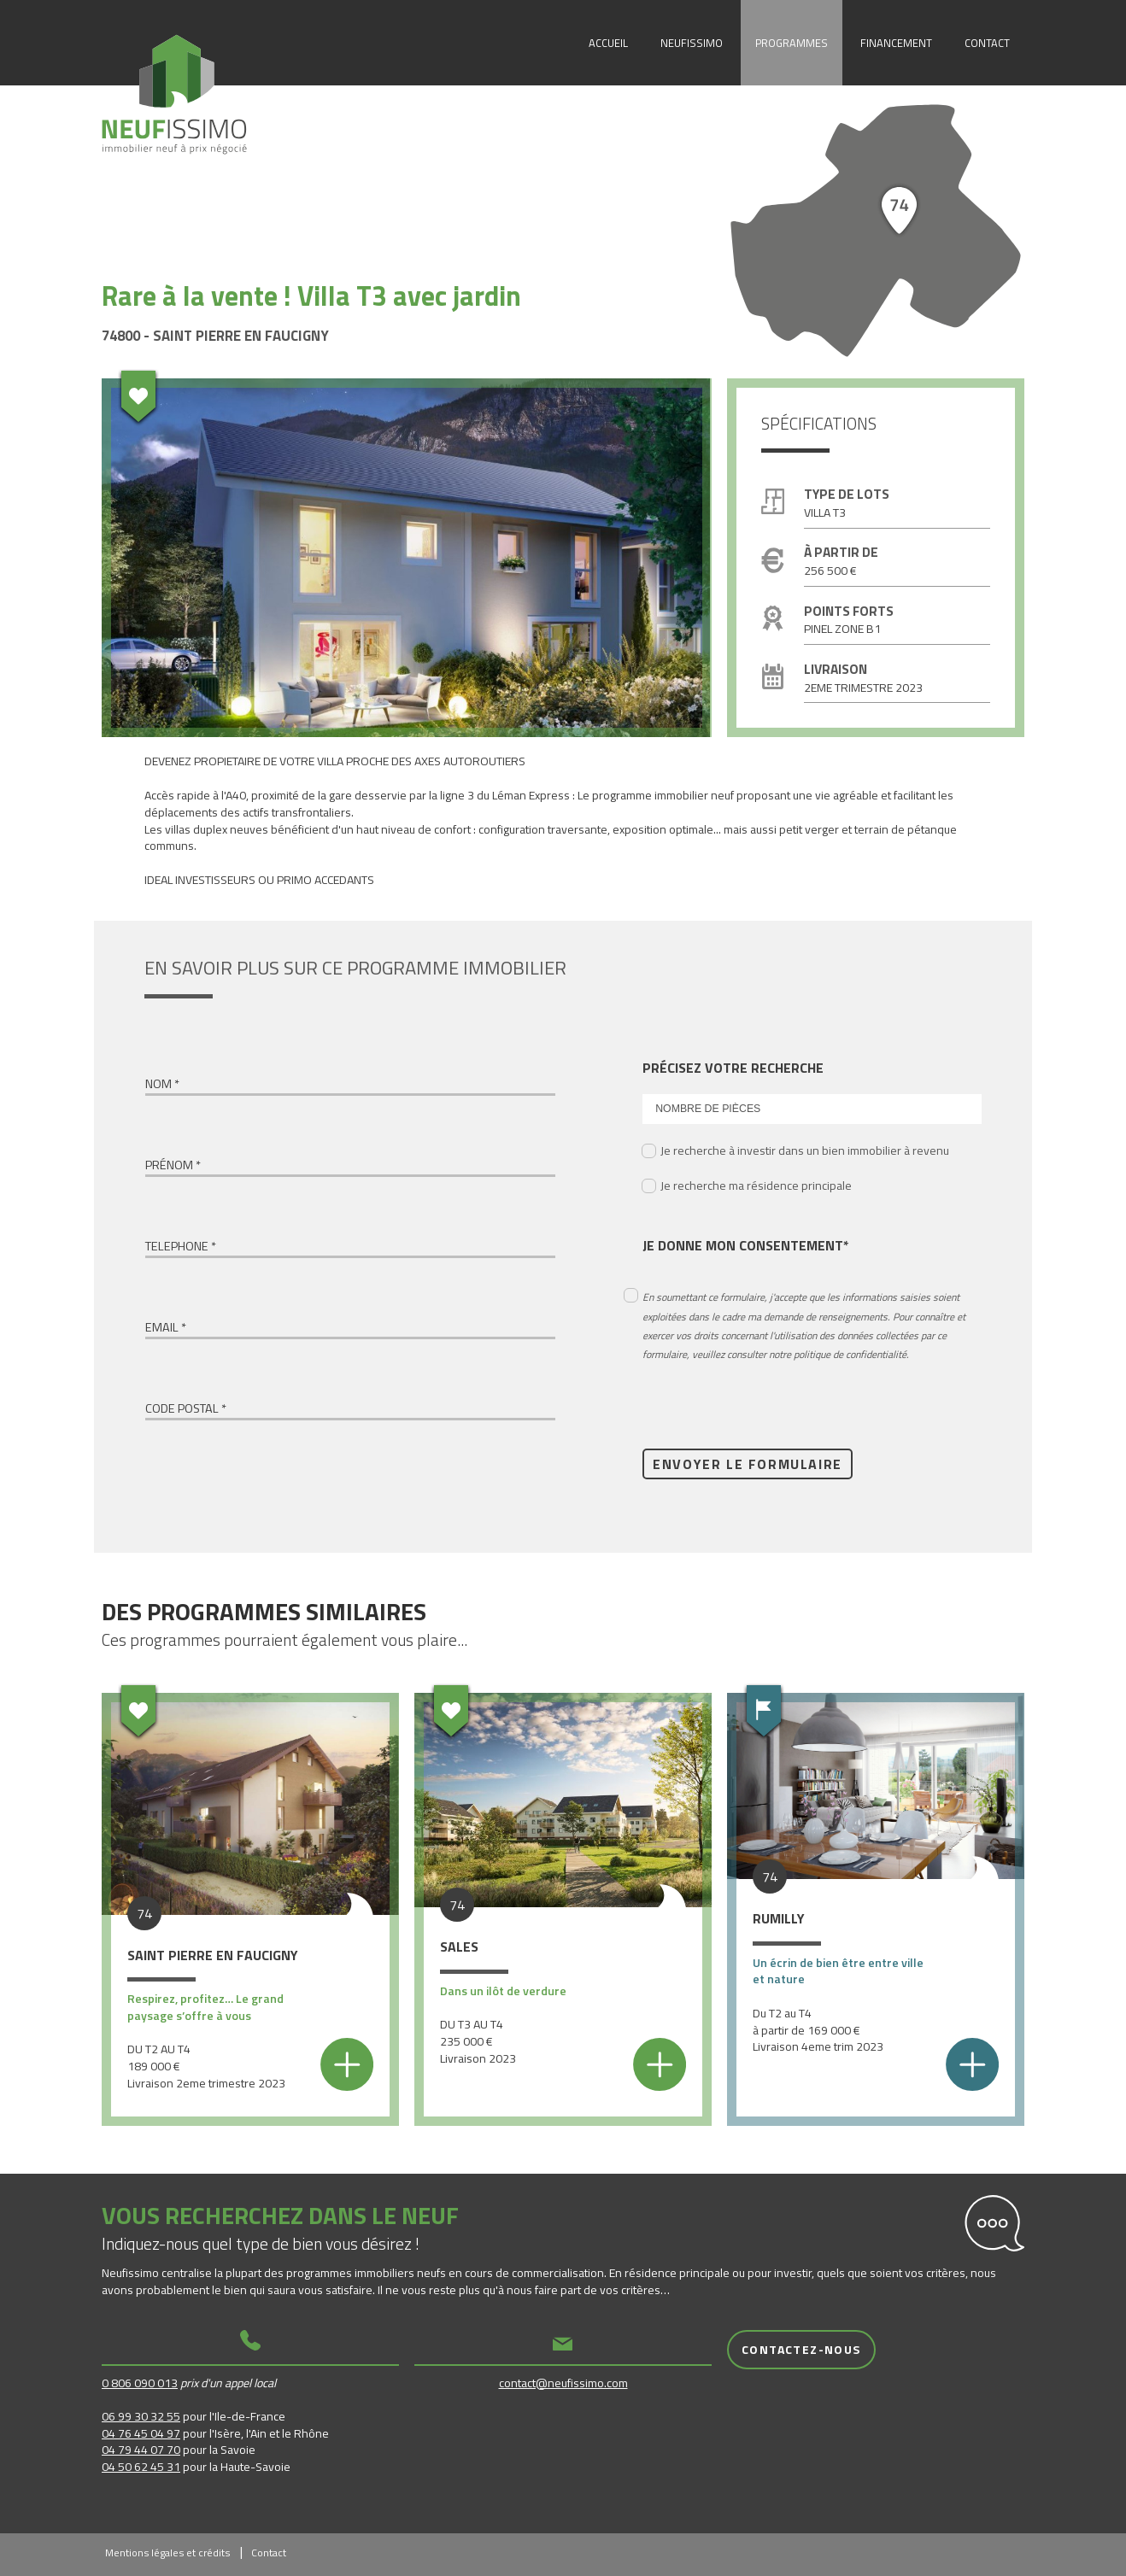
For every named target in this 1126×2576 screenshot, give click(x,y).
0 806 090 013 (140, 2383)
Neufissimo (691, 42)
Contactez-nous (801, 2349)
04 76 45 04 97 (141, 2433)
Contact (987, 42)
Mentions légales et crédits (167, 2552)
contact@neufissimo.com (563, 2383)
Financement (896, 42)
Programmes (791, 42)
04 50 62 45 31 (141, 2466)
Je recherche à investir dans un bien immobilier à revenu (804, 1150)
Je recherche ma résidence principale (756, 1185)
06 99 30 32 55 (141, 2416)
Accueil (608, 42)
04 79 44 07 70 (141, 2449)
